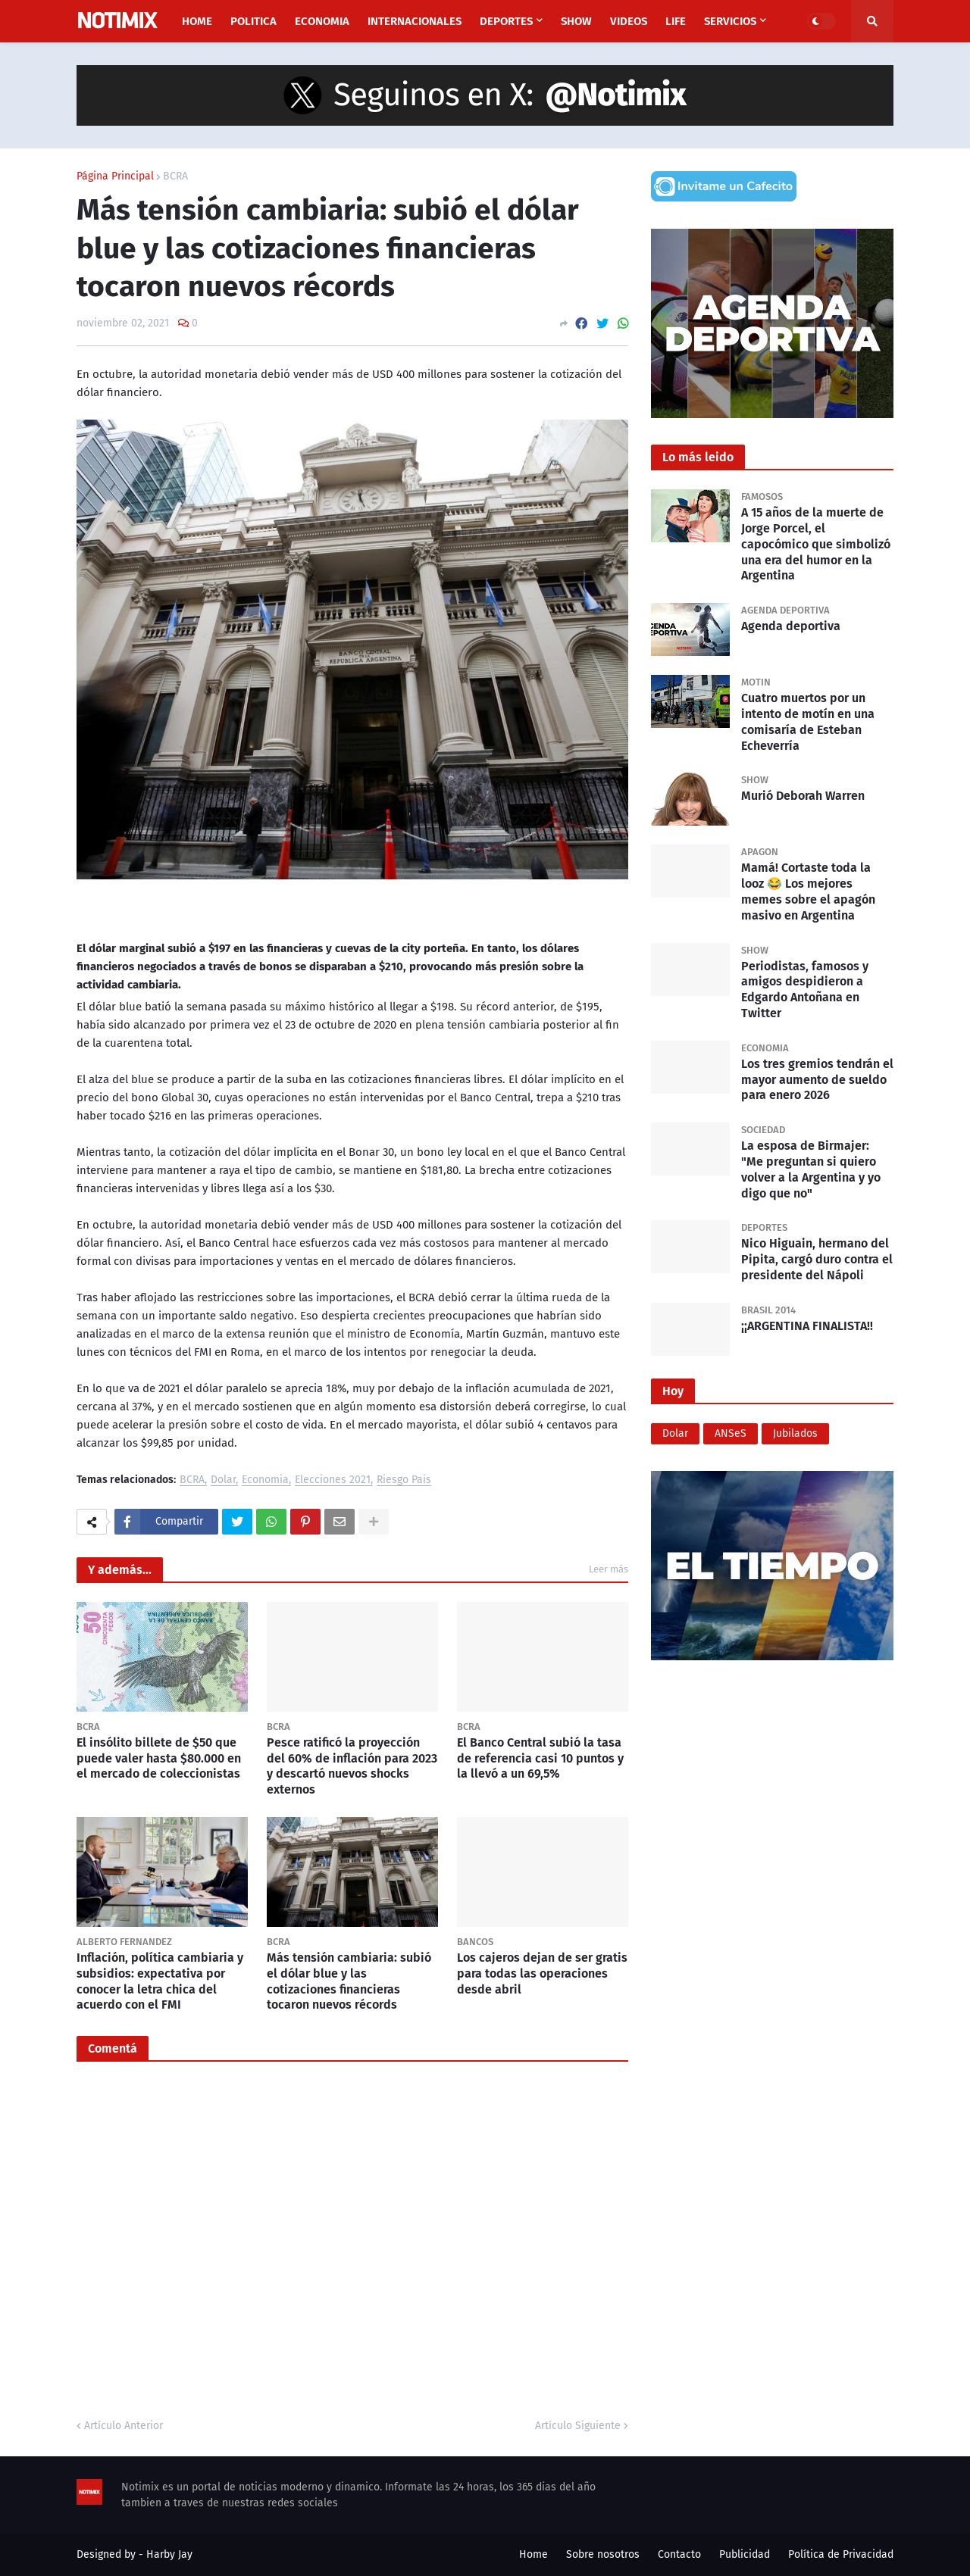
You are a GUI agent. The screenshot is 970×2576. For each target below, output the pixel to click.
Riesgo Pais (404, 1480)
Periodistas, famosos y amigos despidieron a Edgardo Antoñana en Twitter (804, 989)
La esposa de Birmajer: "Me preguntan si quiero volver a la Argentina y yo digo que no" (811, 1169)
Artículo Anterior (123, 2425)
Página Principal (115, 176)
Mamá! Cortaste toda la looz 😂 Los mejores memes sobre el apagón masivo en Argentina (808, 891)
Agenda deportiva (790, 626)
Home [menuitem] (197, 21)
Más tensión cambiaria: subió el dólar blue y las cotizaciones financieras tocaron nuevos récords (349, 1981)
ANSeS (730, 1433)
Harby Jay (169, 2554)
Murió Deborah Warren (803, 795)
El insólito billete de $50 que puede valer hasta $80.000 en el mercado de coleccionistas (159, 1758)
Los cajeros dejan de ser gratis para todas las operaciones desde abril (542, 1973)
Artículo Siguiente (578, 2425)
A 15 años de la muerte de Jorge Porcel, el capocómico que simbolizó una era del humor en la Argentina (815, 543)
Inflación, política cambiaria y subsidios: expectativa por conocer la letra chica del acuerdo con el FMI (160, 1981)
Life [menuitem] (675, 21)
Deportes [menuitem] (506, 21)
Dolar (223, 1480)
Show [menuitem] (576, 21)
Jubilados (795, 1433)
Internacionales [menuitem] (415, 21)
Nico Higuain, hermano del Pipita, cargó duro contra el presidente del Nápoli (817, 1259)
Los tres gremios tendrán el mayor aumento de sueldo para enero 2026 (817, 1080)
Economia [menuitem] (322, 21)
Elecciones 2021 (333, 1480)
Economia (265, 1480)
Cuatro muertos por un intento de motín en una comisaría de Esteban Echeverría (808, 721)
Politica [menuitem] (253, 21)
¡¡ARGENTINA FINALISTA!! (807, 1326)
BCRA (175, 176)
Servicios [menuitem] (730, 21)
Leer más (608, 1569)
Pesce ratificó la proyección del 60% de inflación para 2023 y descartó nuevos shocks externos (352, 1766)
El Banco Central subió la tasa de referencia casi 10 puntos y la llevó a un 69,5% (540, 1758)
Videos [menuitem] (628, 21)
